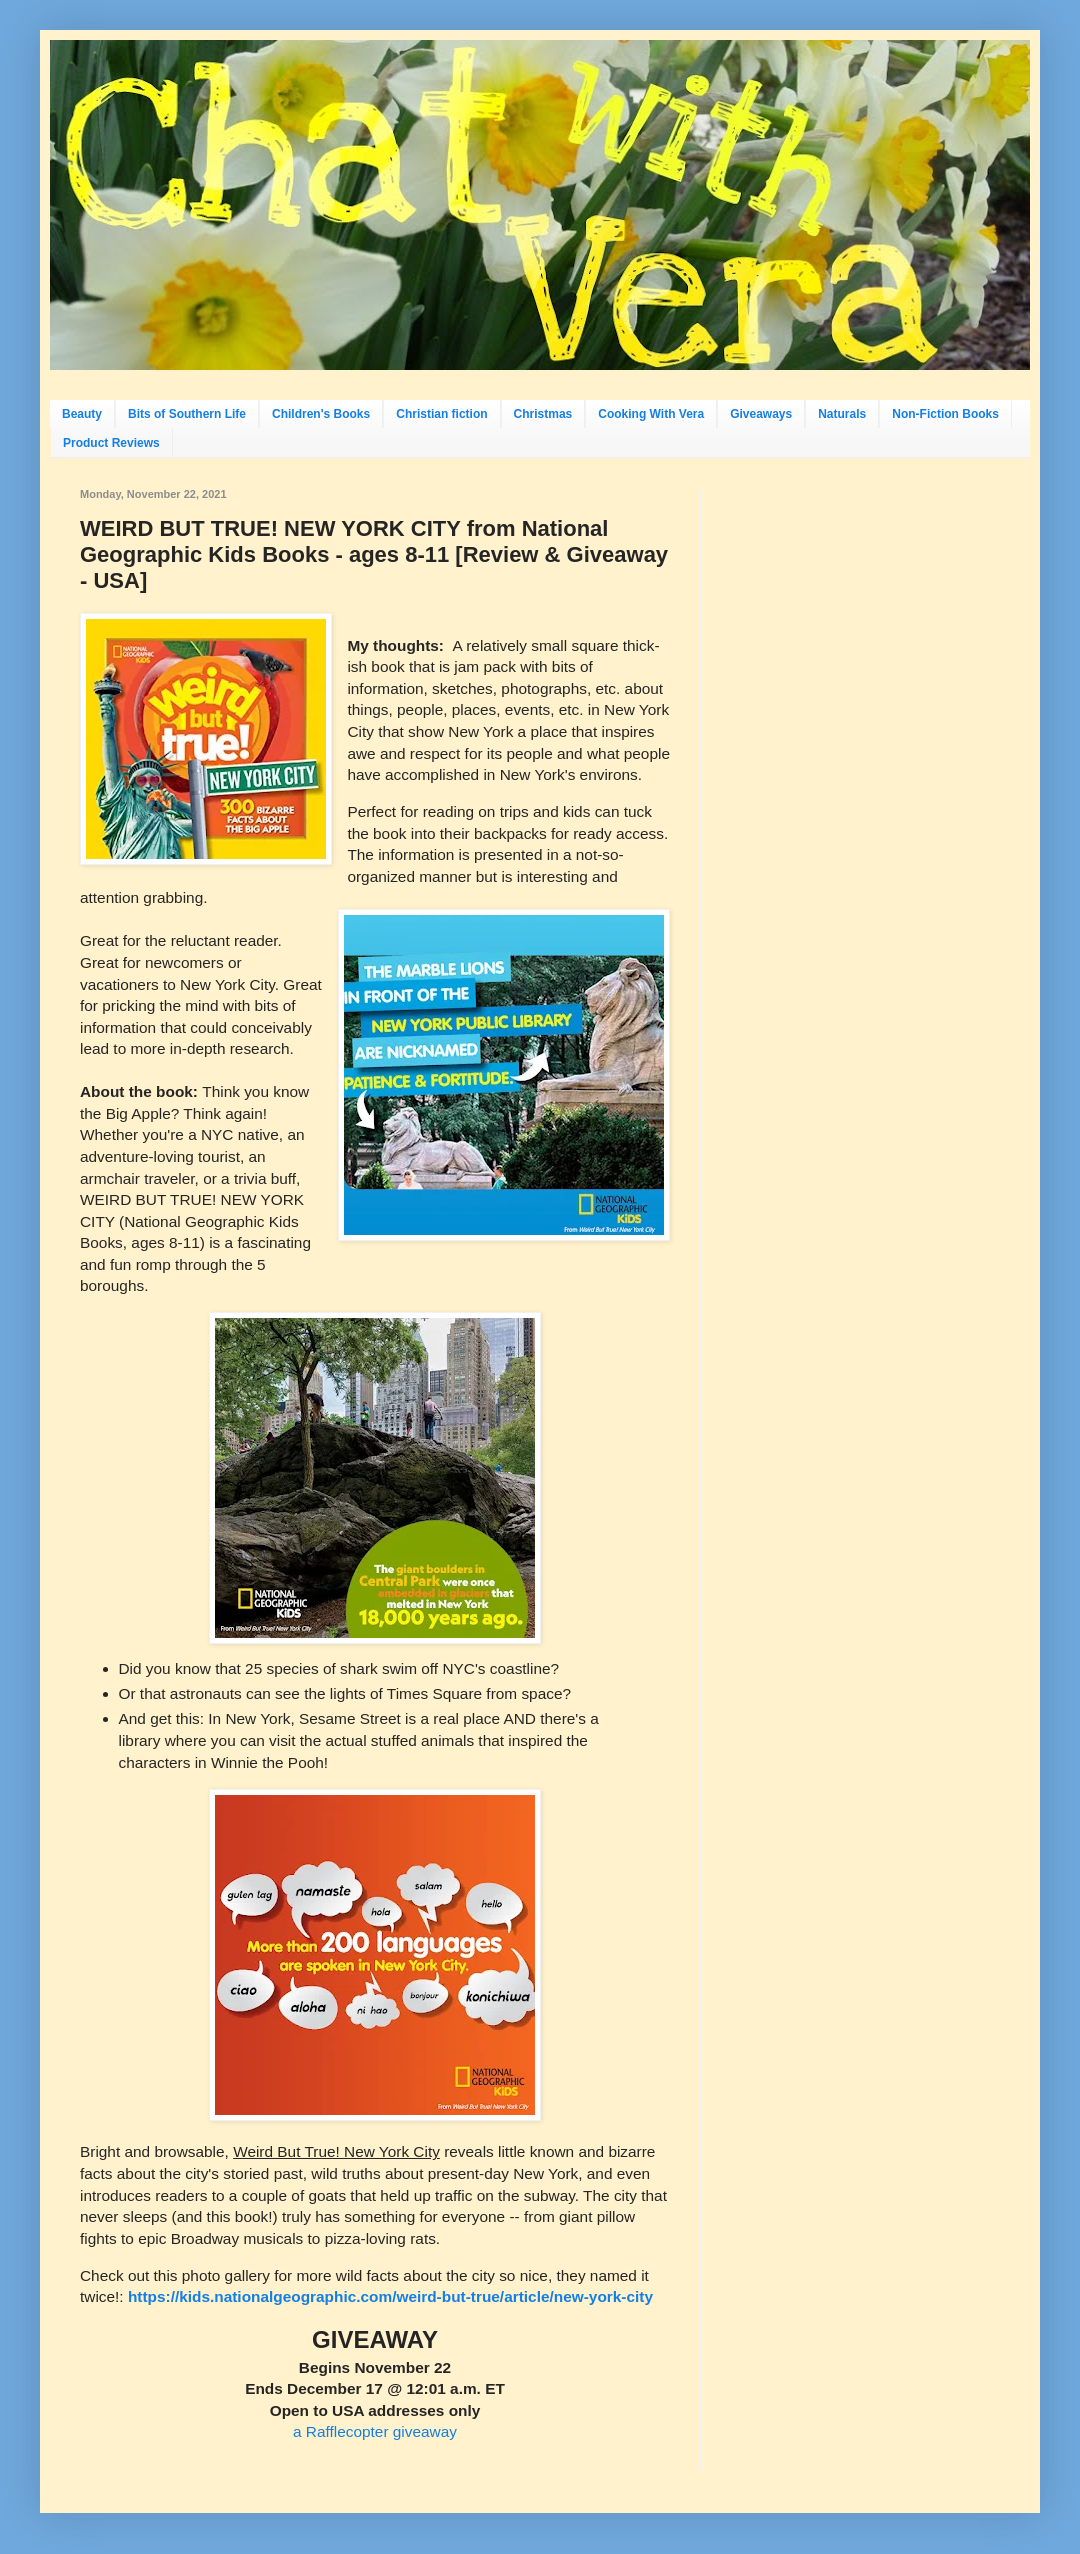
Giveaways (761, 414)
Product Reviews (111, 443)
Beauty (82, 414)
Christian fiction (441, 414)
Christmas (543, 414)
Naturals (842, 414)
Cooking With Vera (651, 414)
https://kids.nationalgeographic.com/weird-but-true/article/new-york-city (390, 2296)
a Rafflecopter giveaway (375, 2431)
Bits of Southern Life (187, 414)
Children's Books (321, 414)
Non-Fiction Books (945, 414)
